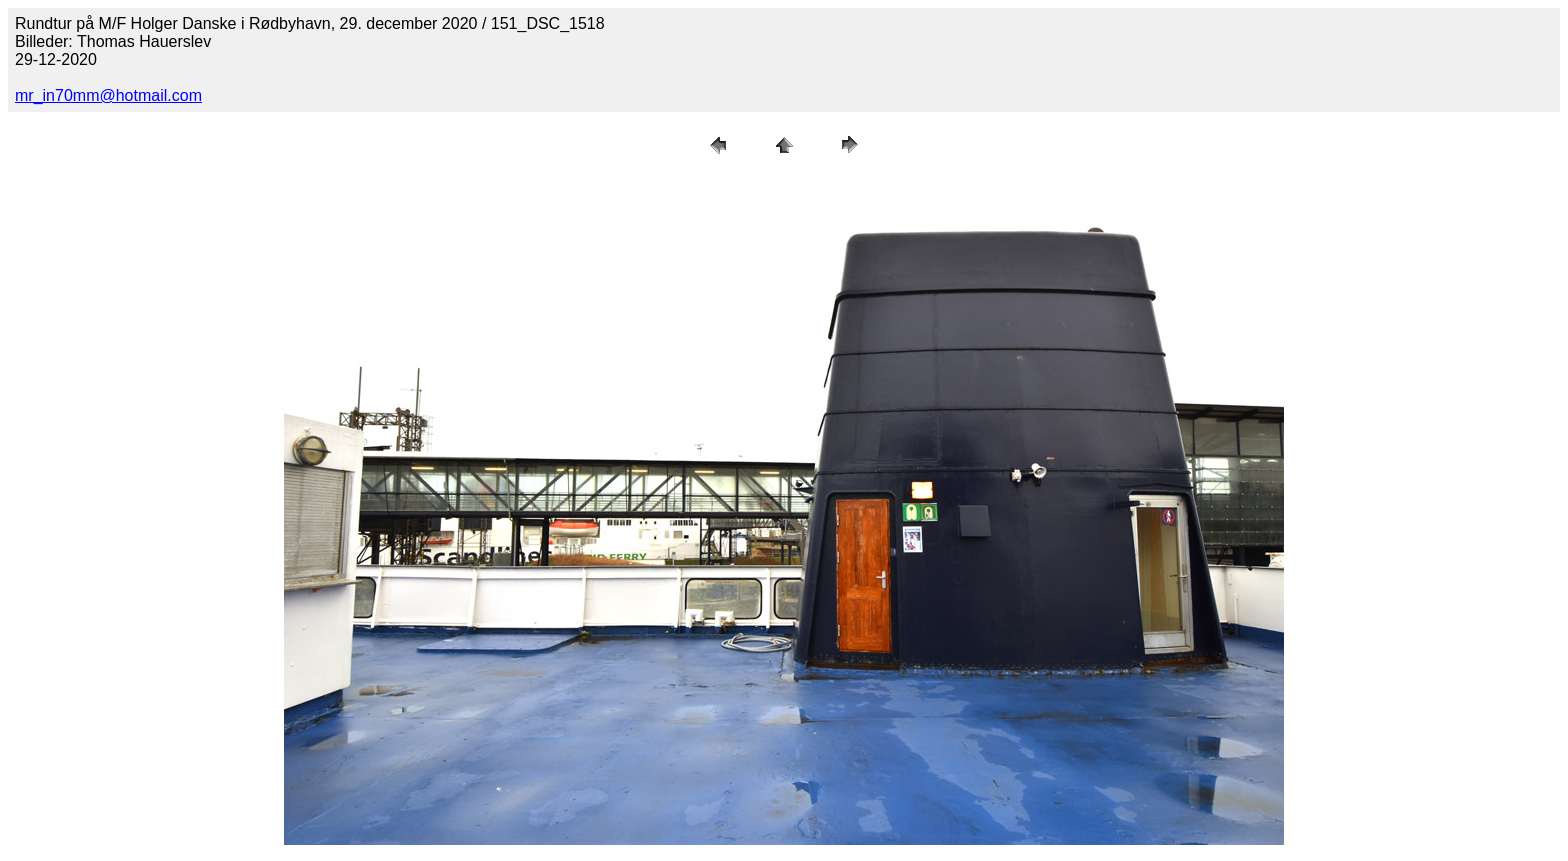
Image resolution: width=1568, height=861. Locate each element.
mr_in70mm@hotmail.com (108, 95)
